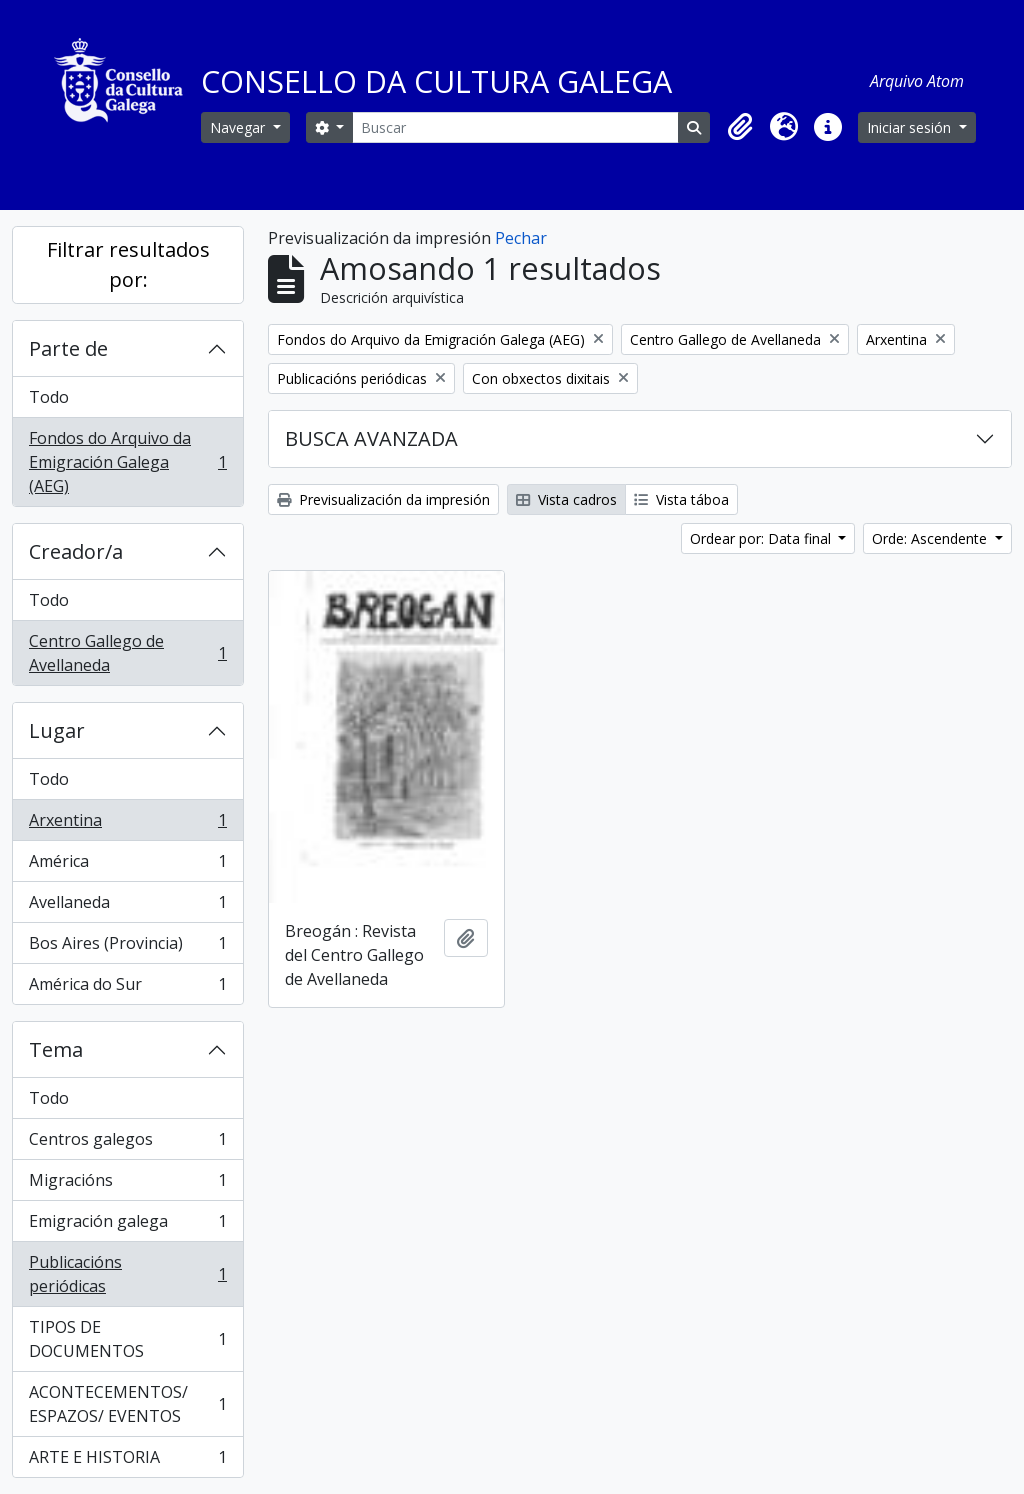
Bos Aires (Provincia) (127, 947)
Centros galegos (127, 1143)
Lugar (57, 730)
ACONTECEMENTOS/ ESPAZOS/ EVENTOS (127, 1404)
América (127, 865)
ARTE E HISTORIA (127, 1461)
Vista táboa (681, 499)
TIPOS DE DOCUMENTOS (127, 1339)
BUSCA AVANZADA (371, 438)
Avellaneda (127, 906)
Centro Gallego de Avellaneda (127, 653)
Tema (56, 1049)
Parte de (68, 348)
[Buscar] (515, 127)
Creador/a (76, 551)
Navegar (239, 127)
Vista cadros (566, 499)
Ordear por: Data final (762, 538)
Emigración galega (127, 1225)
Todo (49, 397)
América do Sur (127, 988)
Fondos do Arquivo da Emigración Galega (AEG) (127, 462)
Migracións (127, 1184)
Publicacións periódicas (127, 1274)
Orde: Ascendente (931, 538)
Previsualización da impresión (383, 499)
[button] (740, 127)
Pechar (521, 238)
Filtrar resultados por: (128, 264)
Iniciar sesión (911, 127)
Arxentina (127, 824)
